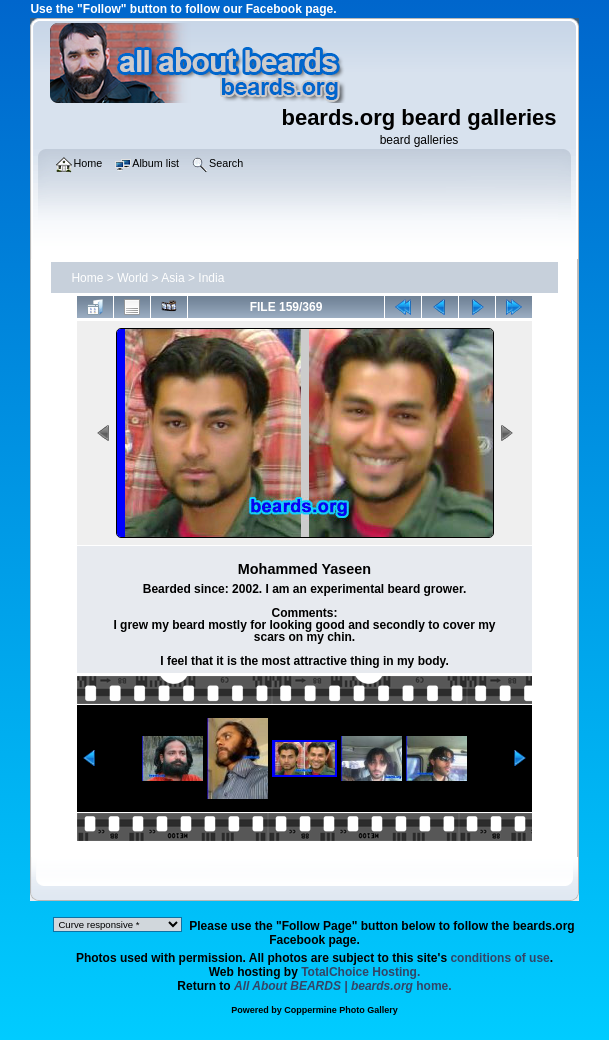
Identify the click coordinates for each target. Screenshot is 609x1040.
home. (343, 986)
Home (87, 278)
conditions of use (499, 958)
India (211, 278)
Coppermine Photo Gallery (341, 1010)
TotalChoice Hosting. (360, 972)
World (132, 278)
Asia (172, 278)
